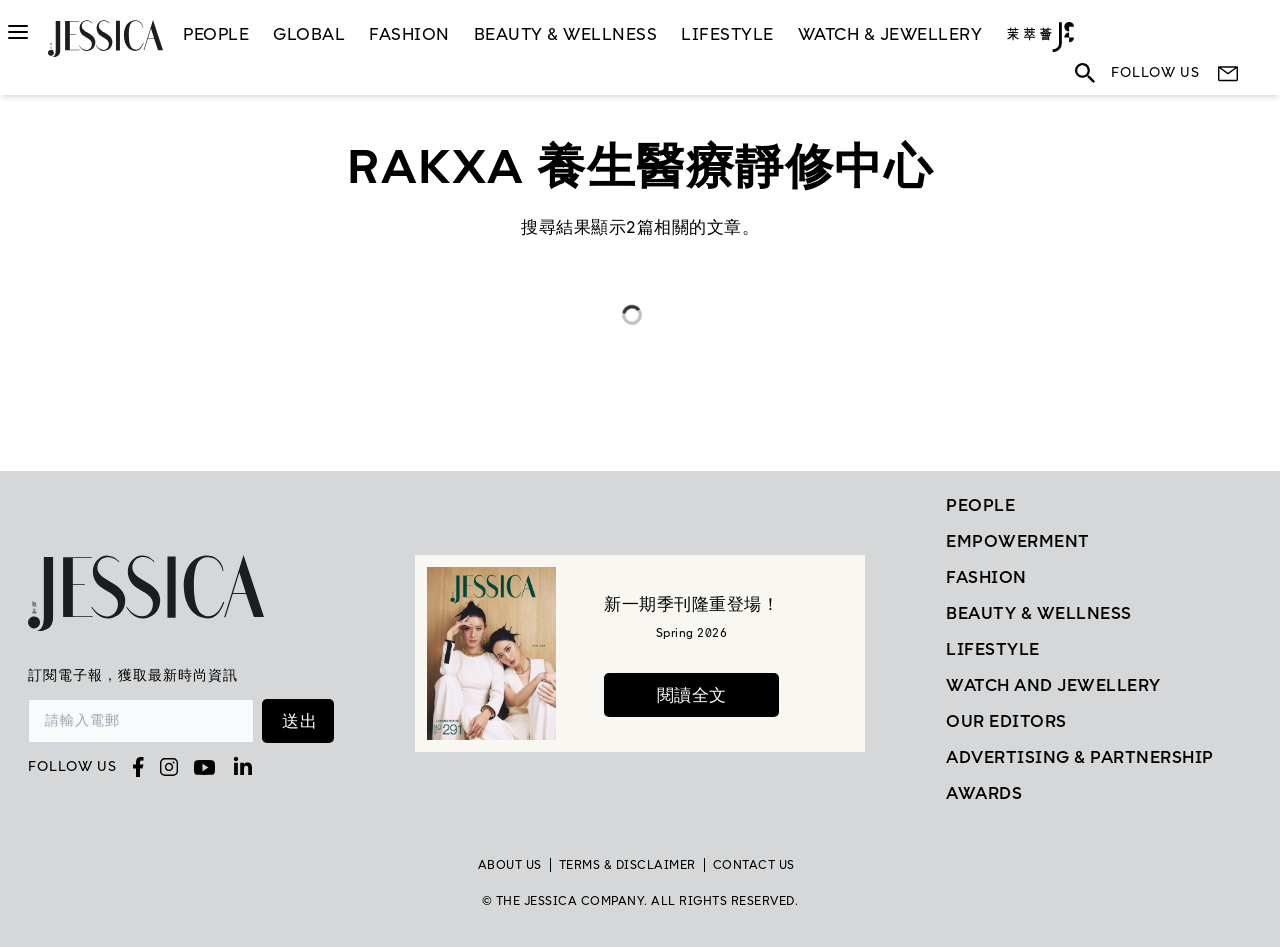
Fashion (409, 34)
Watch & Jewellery (890, 34)
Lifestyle (993, 649)
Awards (984, 793)
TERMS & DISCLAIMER (627, 865)
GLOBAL (309, 34)
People (216, 34)
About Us (510, 865)
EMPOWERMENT (1018, 541)
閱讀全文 (692, 695)
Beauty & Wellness (566, 34)
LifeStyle (727, 34)
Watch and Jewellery (1053, 685)
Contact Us (754, 865)
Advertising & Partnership (1080, 757)
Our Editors (1006, 721)
